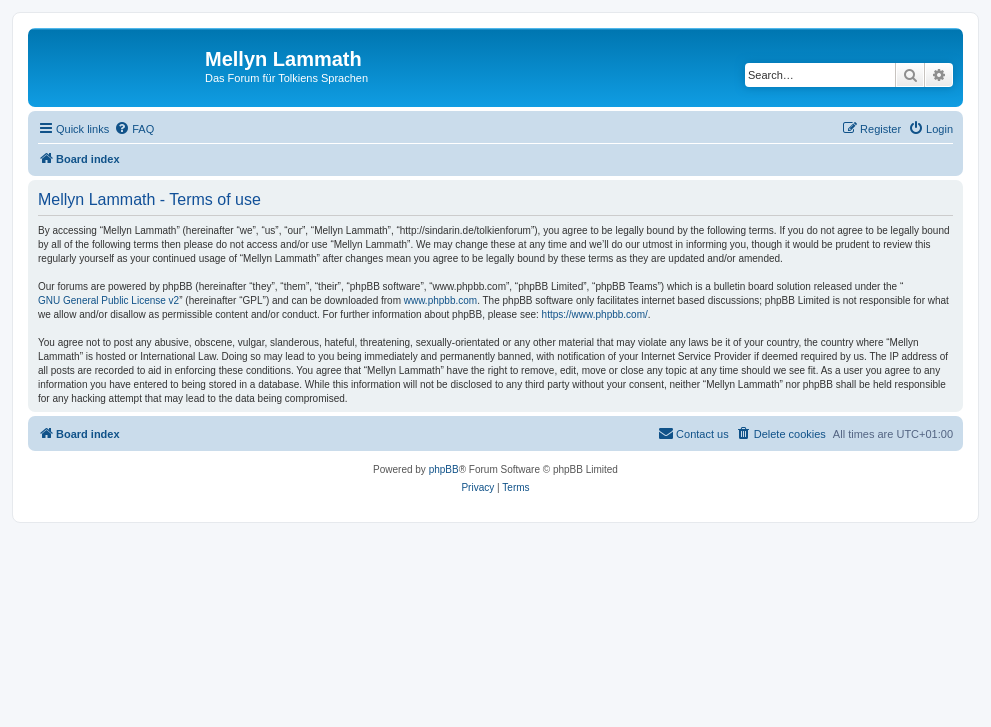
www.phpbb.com (440, 300)
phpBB (444, 469)
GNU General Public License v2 (108, 300)
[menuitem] (134, 129)
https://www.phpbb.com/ (595, 314)
